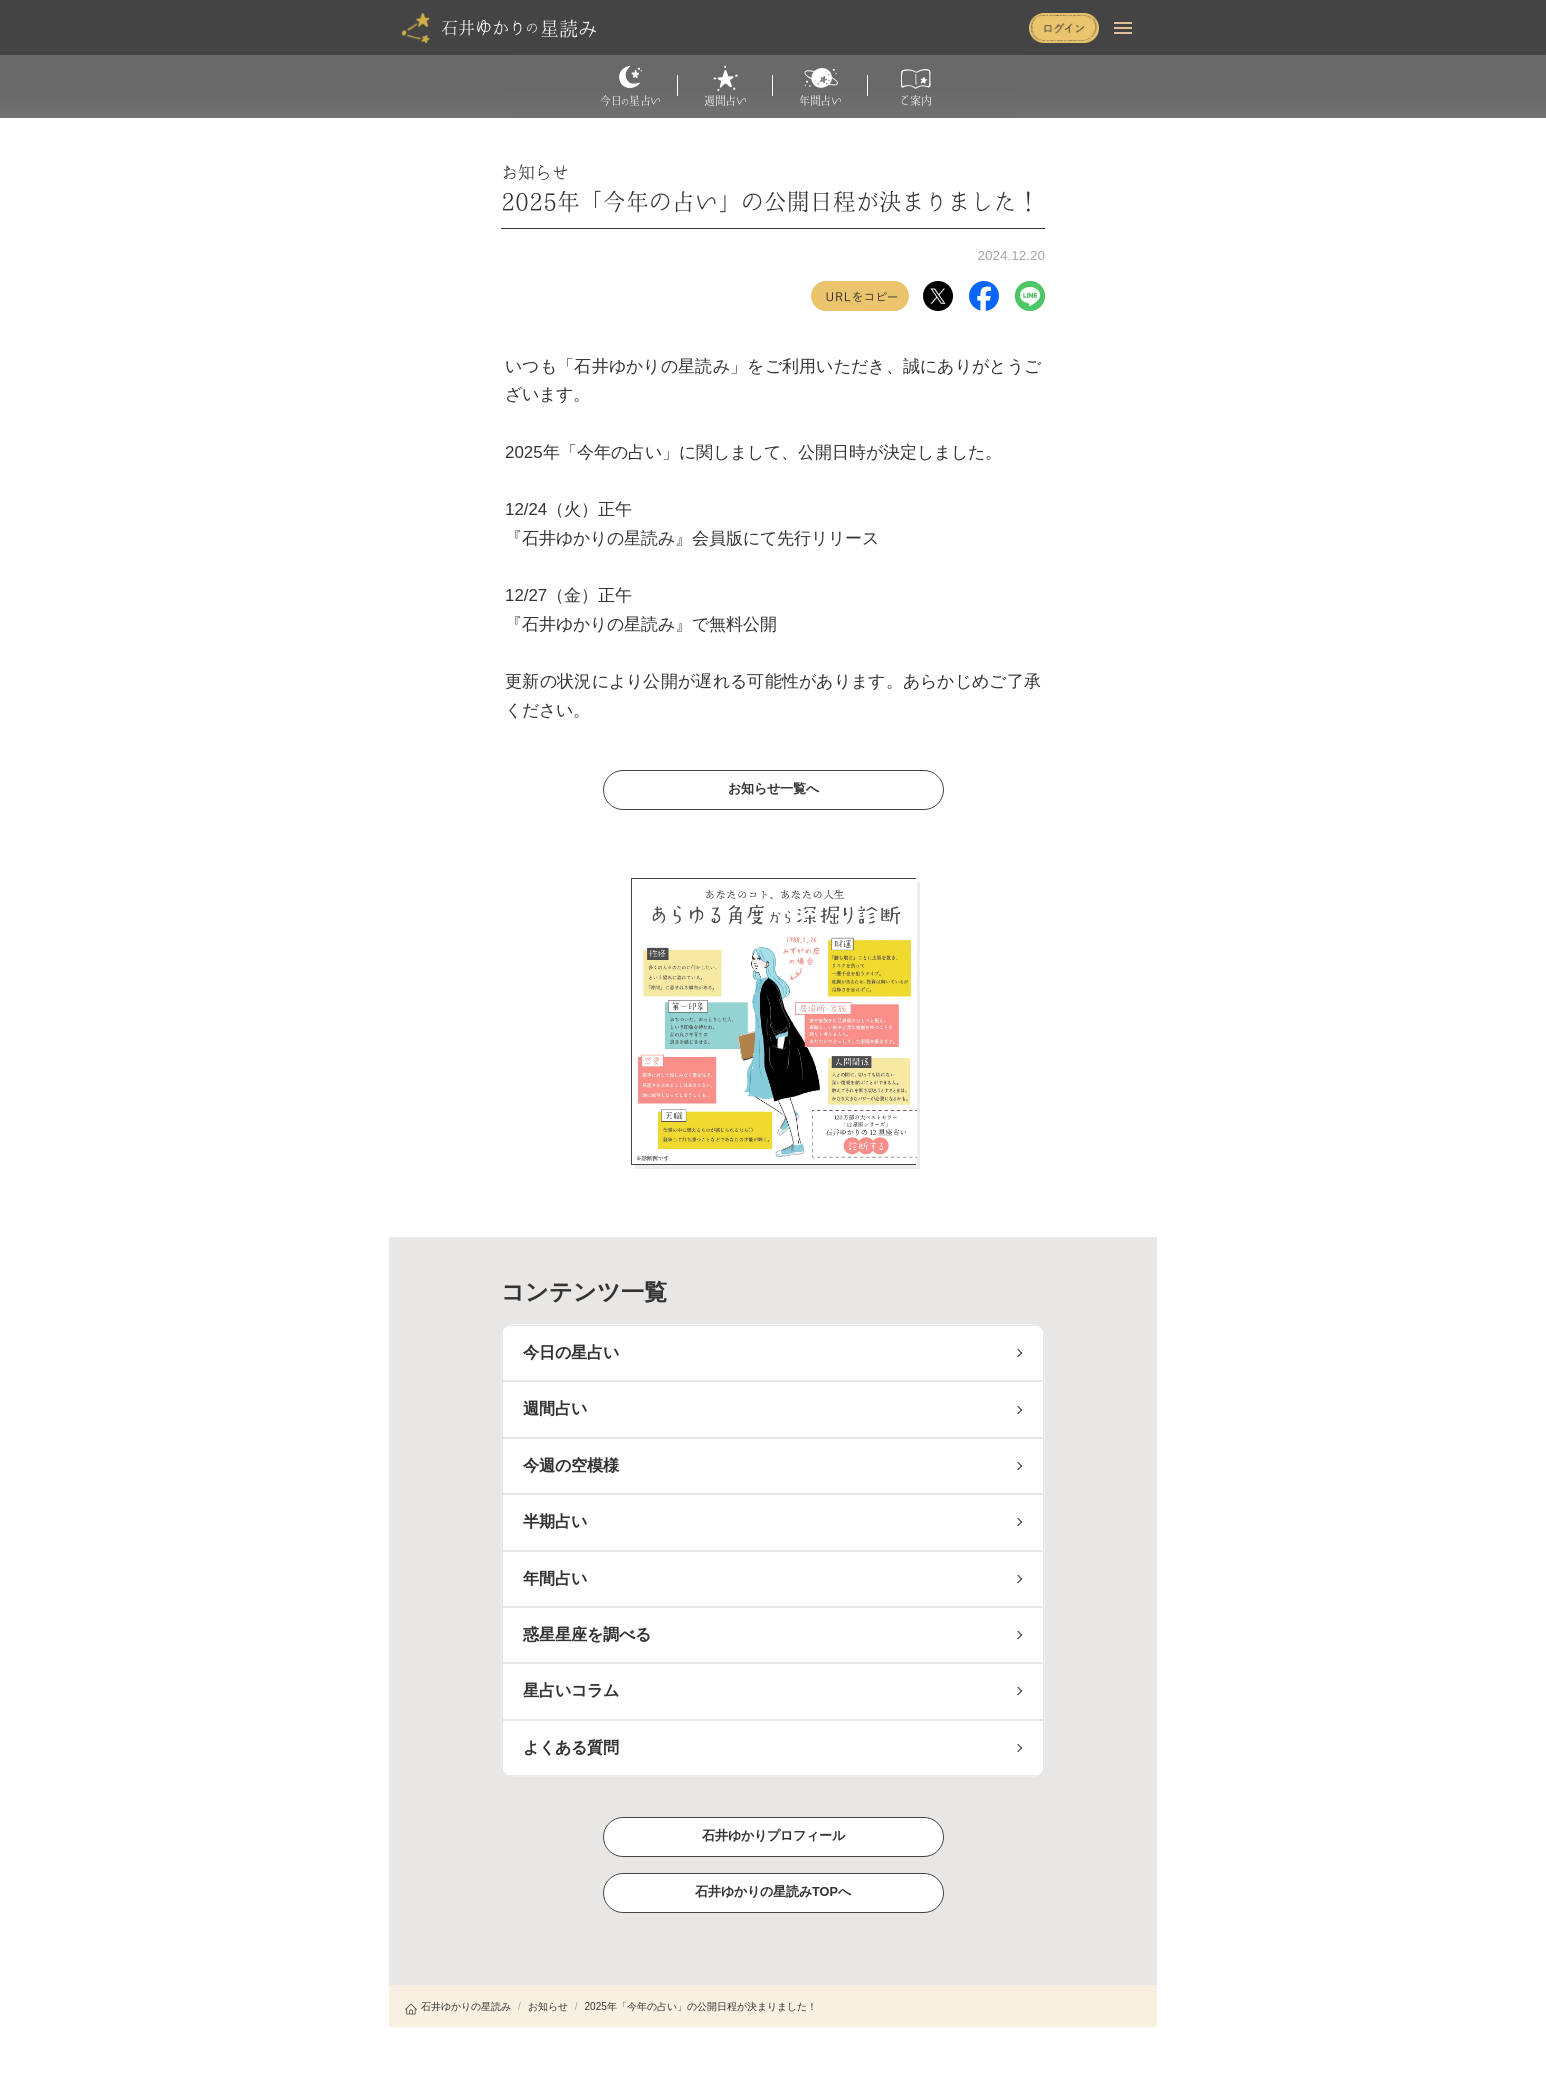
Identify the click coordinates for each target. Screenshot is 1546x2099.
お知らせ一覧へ (773, 788)
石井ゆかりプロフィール (773, 1835)
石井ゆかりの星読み (458, 2006)
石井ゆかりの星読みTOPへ (773, 1891)
